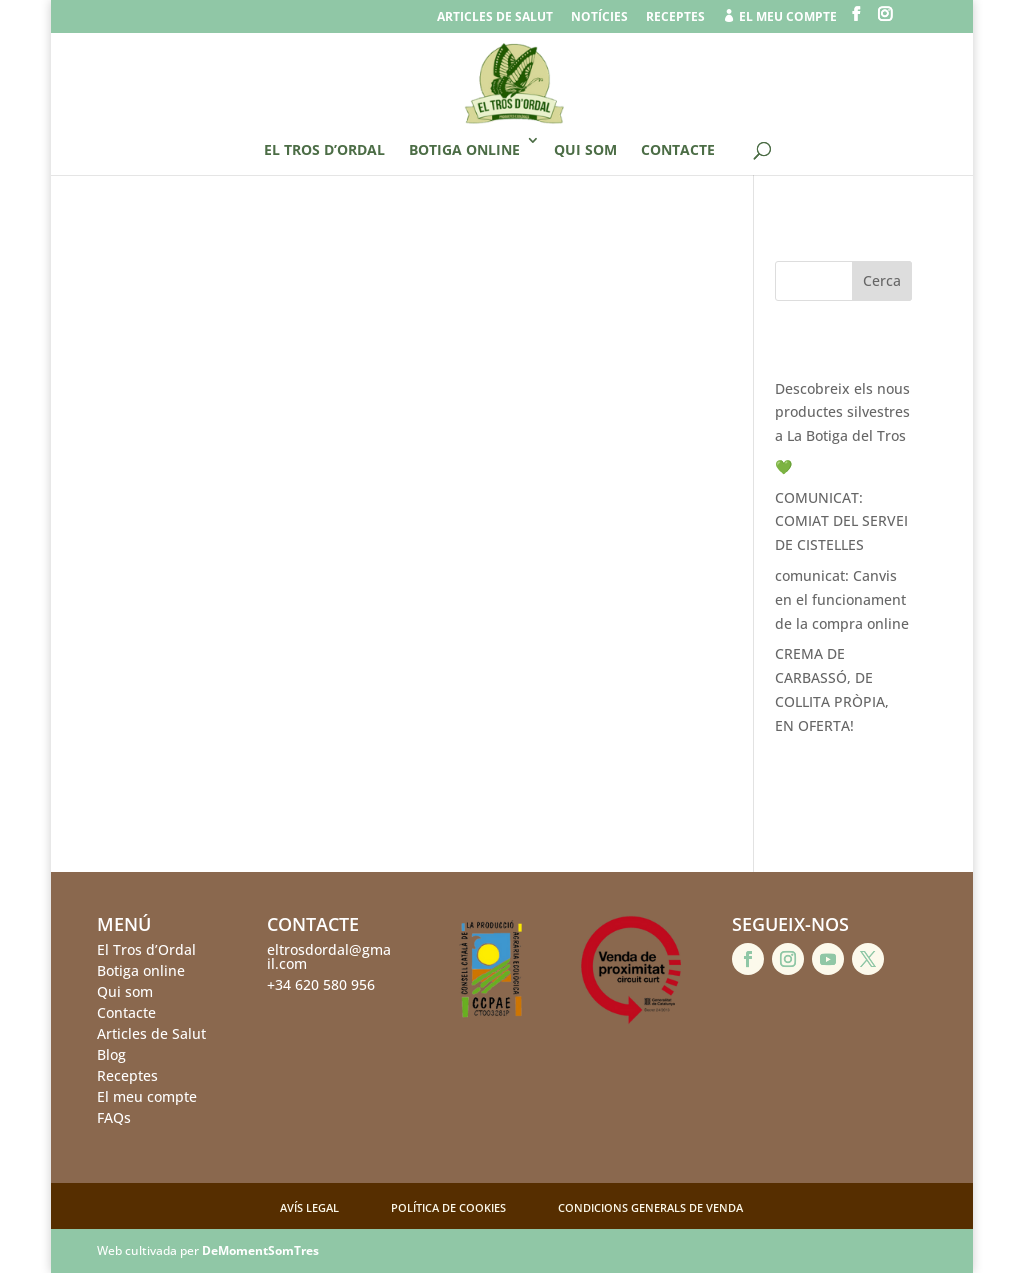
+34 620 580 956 (321, 984)
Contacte (678, 149)
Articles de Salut (151, 1033)
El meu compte (147, 1096)
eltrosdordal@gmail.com (329, 956)
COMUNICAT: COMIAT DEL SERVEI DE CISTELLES (841, 521)
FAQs (114, 1117)
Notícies (599, 18)
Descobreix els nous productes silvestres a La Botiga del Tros (842, 412)
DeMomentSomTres (260, 1250)
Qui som (585, 149)
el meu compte (780, 17)
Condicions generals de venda (650, 1207)
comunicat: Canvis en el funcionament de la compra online (842, 599)
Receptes (675, 18)
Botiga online (464, 149)
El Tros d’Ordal (324, 149)
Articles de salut (495, 18)
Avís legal (309, 1207)
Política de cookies (448, 1207)
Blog (111, 1054)
